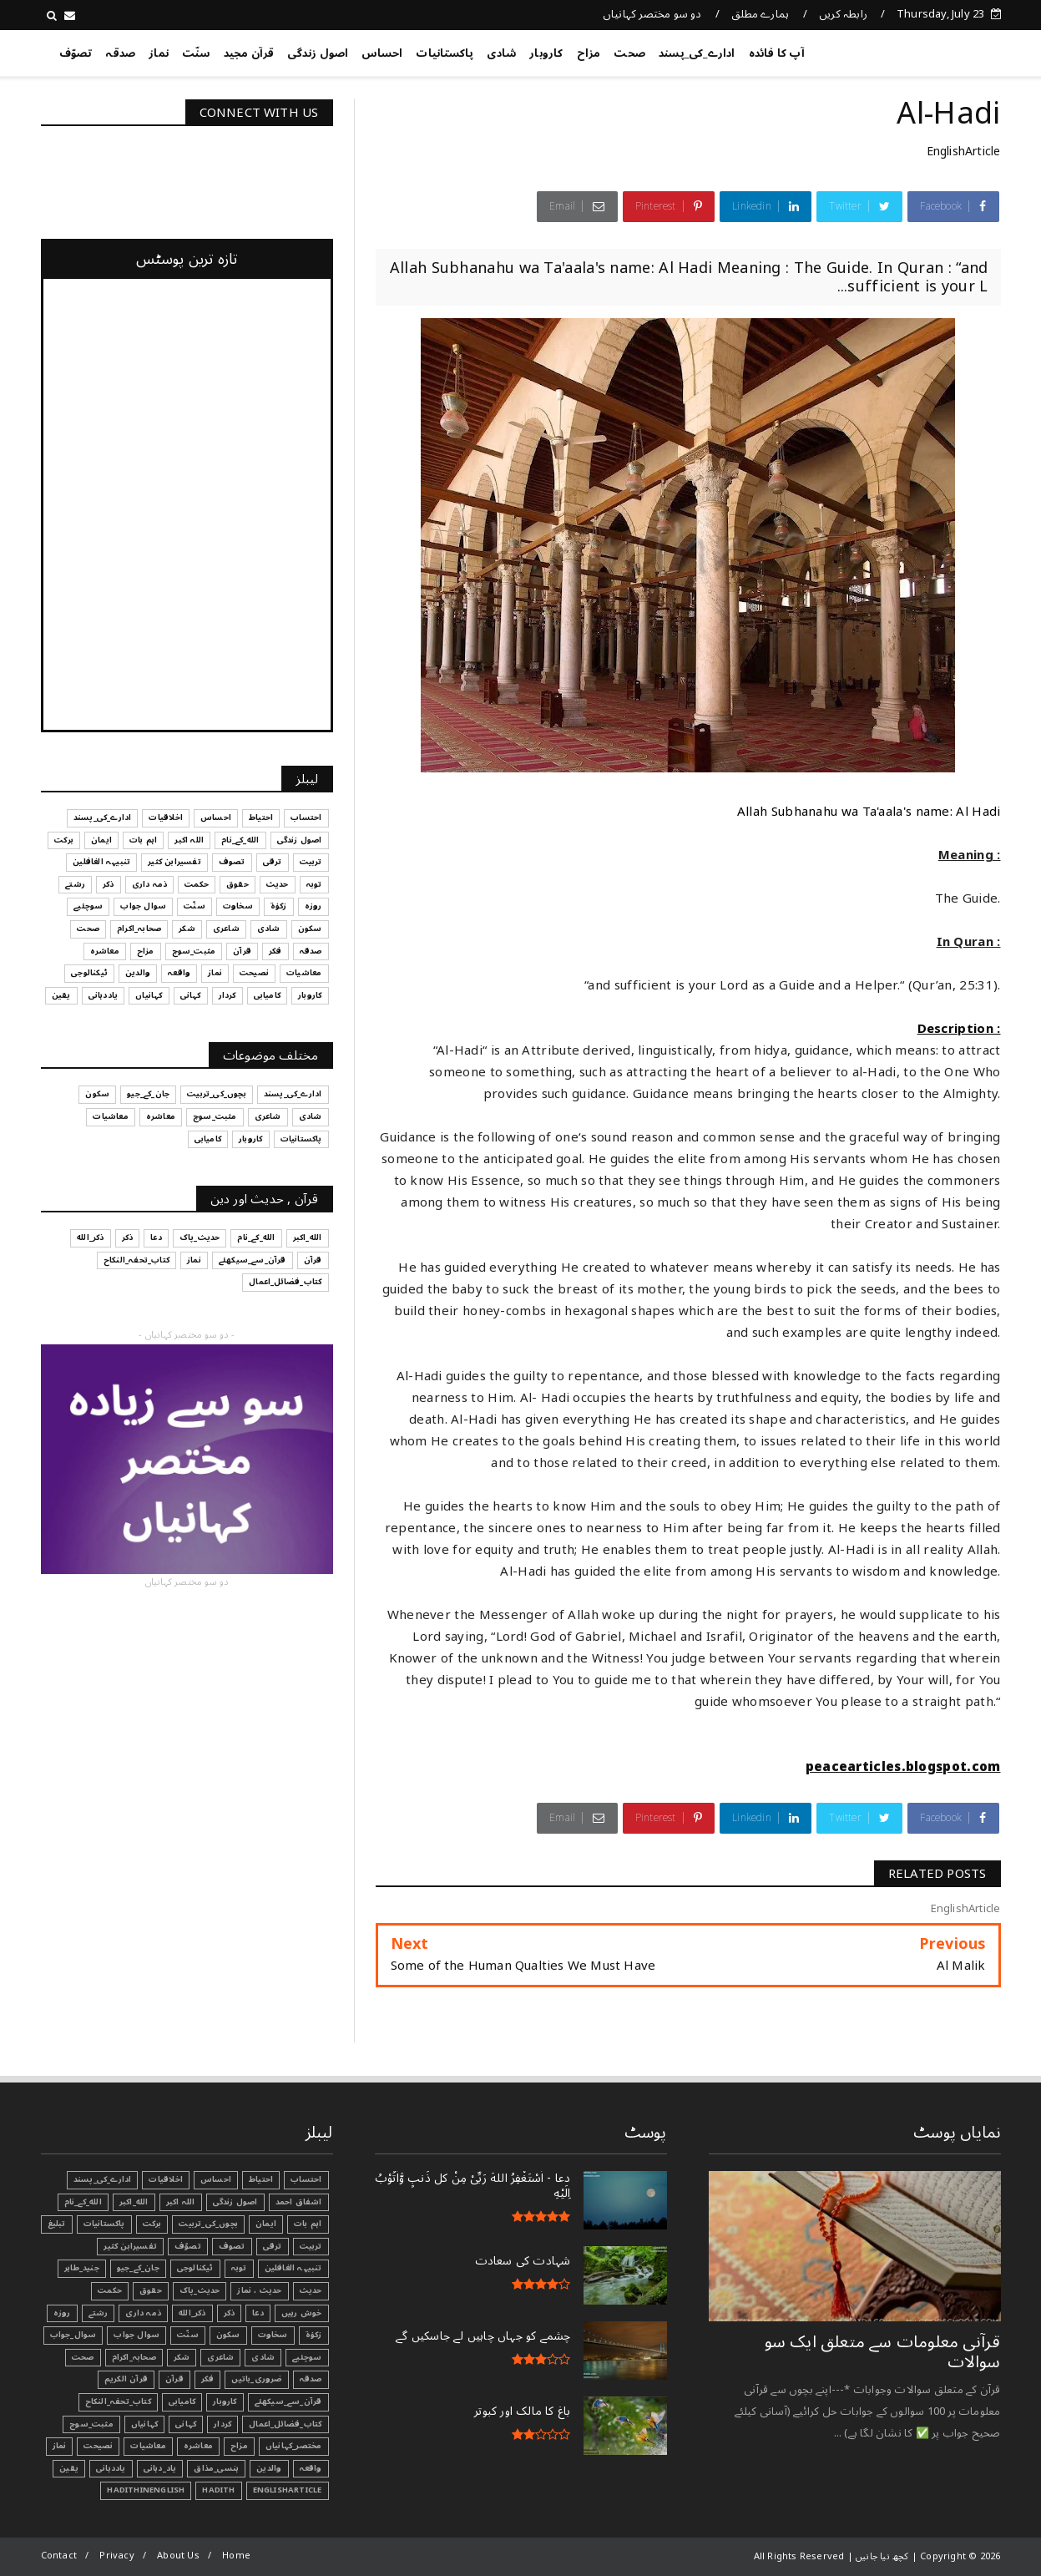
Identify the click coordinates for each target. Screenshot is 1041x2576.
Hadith (218, 2490)
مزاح (589, 53)
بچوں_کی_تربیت (208, 2223)
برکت (152, 2223)
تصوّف (76, 53)
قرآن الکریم (126, 2379)
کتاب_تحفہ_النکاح (118, 2401)
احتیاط (261, 2179)
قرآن (174, 2379)
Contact (59, 2555)
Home (236, 2555)
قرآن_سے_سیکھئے (288, 2401)
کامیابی (182, 2401)
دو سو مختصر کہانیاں (652, 14)
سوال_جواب (73, 2334)
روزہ (62, 2313)
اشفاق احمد (298, 2202)
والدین (268, 2468)
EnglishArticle (964, 151)
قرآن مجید (249, 53)
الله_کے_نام (83, 2202)
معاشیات (147, 2445)
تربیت (311, 2246)
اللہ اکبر (180, 2202)
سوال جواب (136, 2334)
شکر (182, 2357)
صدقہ (120, 53)
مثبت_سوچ (91, 2424)
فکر (208, 2379)
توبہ (239, 2268)
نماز (159, 53)
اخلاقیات (166, 2179)
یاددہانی (111, 2468)
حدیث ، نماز (259, 2290)
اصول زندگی (317, 53)
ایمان (265, 2223)
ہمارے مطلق (760, 14)
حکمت (110, 2290)
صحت (629, 53)
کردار (222, 2424)
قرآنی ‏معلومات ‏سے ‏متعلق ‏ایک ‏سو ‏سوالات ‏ (883, 2352)
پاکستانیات (444, 53)
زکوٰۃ (314, 2334)
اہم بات (307, 2223)
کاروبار (546, 53)
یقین (68, 2468)
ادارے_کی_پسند (697, 53)
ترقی (272, 2246)
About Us (178, 2555)
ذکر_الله (192, 2313)
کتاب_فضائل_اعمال (285, 2424)
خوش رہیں (301, 2313)
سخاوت (273, 2334)
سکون (228, 2334)
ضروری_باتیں (256, 2379)
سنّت (196, 53)
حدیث (311, 2290)
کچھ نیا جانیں (934, 50)
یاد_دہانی (160, 2468)
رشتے (98, 2313)
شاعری (220, 2357)
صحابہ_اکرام (134, 2357)
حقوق (150, 2290)
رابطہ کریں (843, 14)
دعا (258, 2313)
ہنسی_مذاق (216, 2468)
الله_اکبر (134, 2202)
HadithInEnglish (145, 2490)
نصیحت (98, 2445)
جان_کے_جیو (138, 2268)
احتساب (306, 2179)
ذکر (229, 2313)
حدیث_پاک (199, 2290)
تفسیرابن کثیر (130, 2246)
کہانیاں (144, 2424)
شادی (501, 53)
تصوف (232, 2246)
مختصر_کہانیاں (293, 2445)
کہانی (185, 2424)
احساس (381, 53)
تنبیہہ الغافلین (293, 2268)
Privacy (116, 2555)
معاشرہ (198, 2445)
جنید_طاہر (81, 2268)
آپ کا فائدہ (777, 53)
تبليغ (57, 2223)
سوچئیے (306, 2357)
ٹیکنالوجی (195, 2268)
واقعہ (311, 2468)
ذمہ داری (143, 2313)
